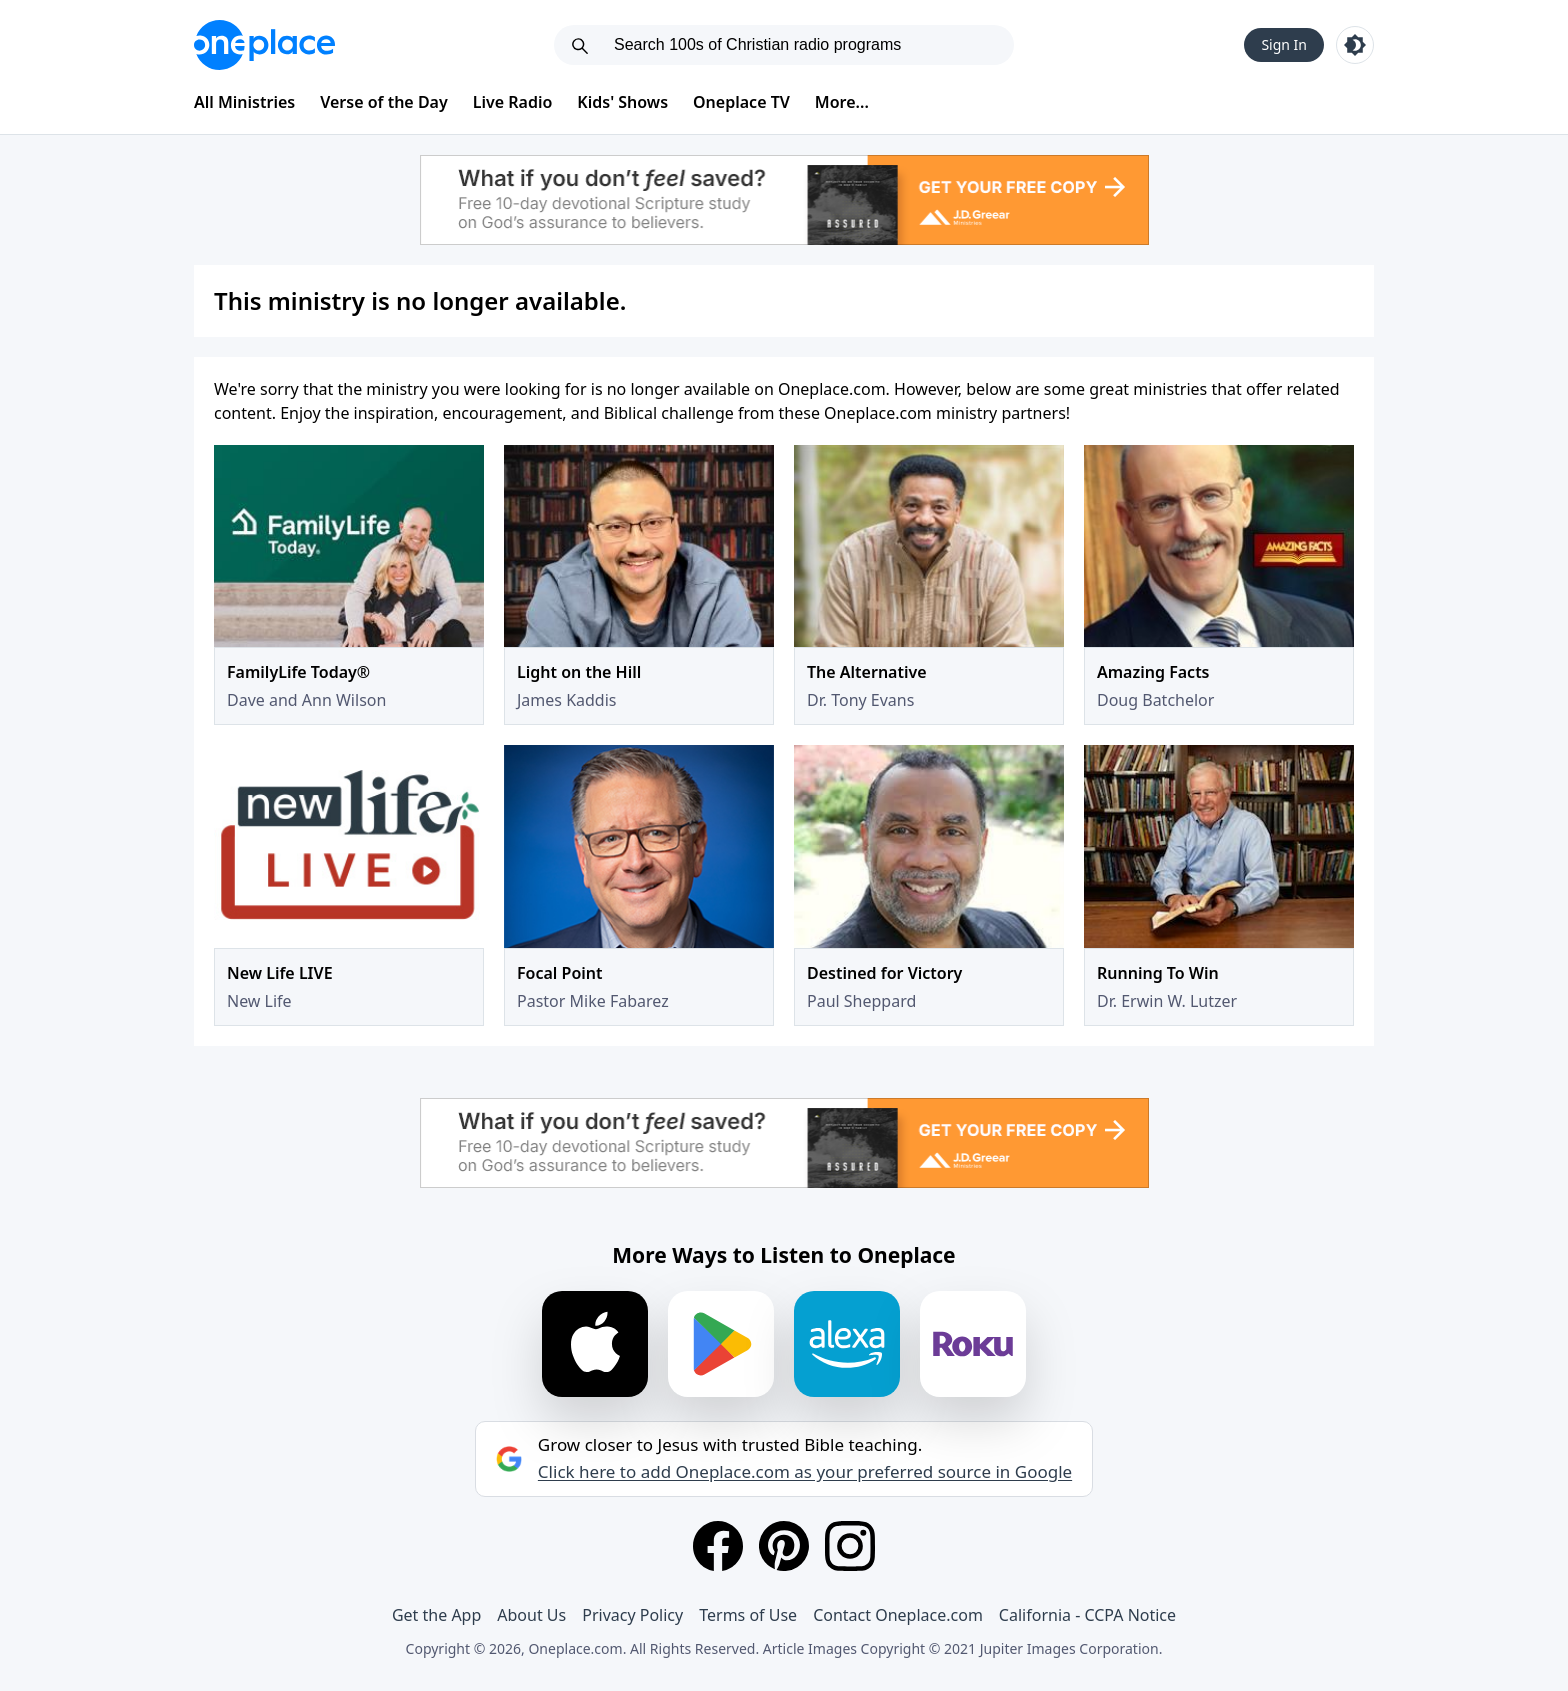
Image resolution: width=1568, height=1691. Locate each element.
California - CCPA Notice (1087, 1615)
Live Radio (513, 102)
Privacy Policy (632, 1615)
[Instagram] (850, 1546)
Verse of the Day (384, 102)
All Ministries (244, 102)
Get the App (436, 1615)
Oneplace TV (741, 102)
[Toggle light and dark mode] (1355, 45)
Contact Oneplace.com (898, 1615)
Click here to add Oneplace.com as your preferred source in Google (805, 1472)
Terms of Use (748, 1615)
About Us (531, 1615)
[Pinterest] (784, 1546)
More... (842, 102)
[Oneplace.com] (264, 45)
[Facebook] (718, 1546)
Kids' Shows (622, 102)
